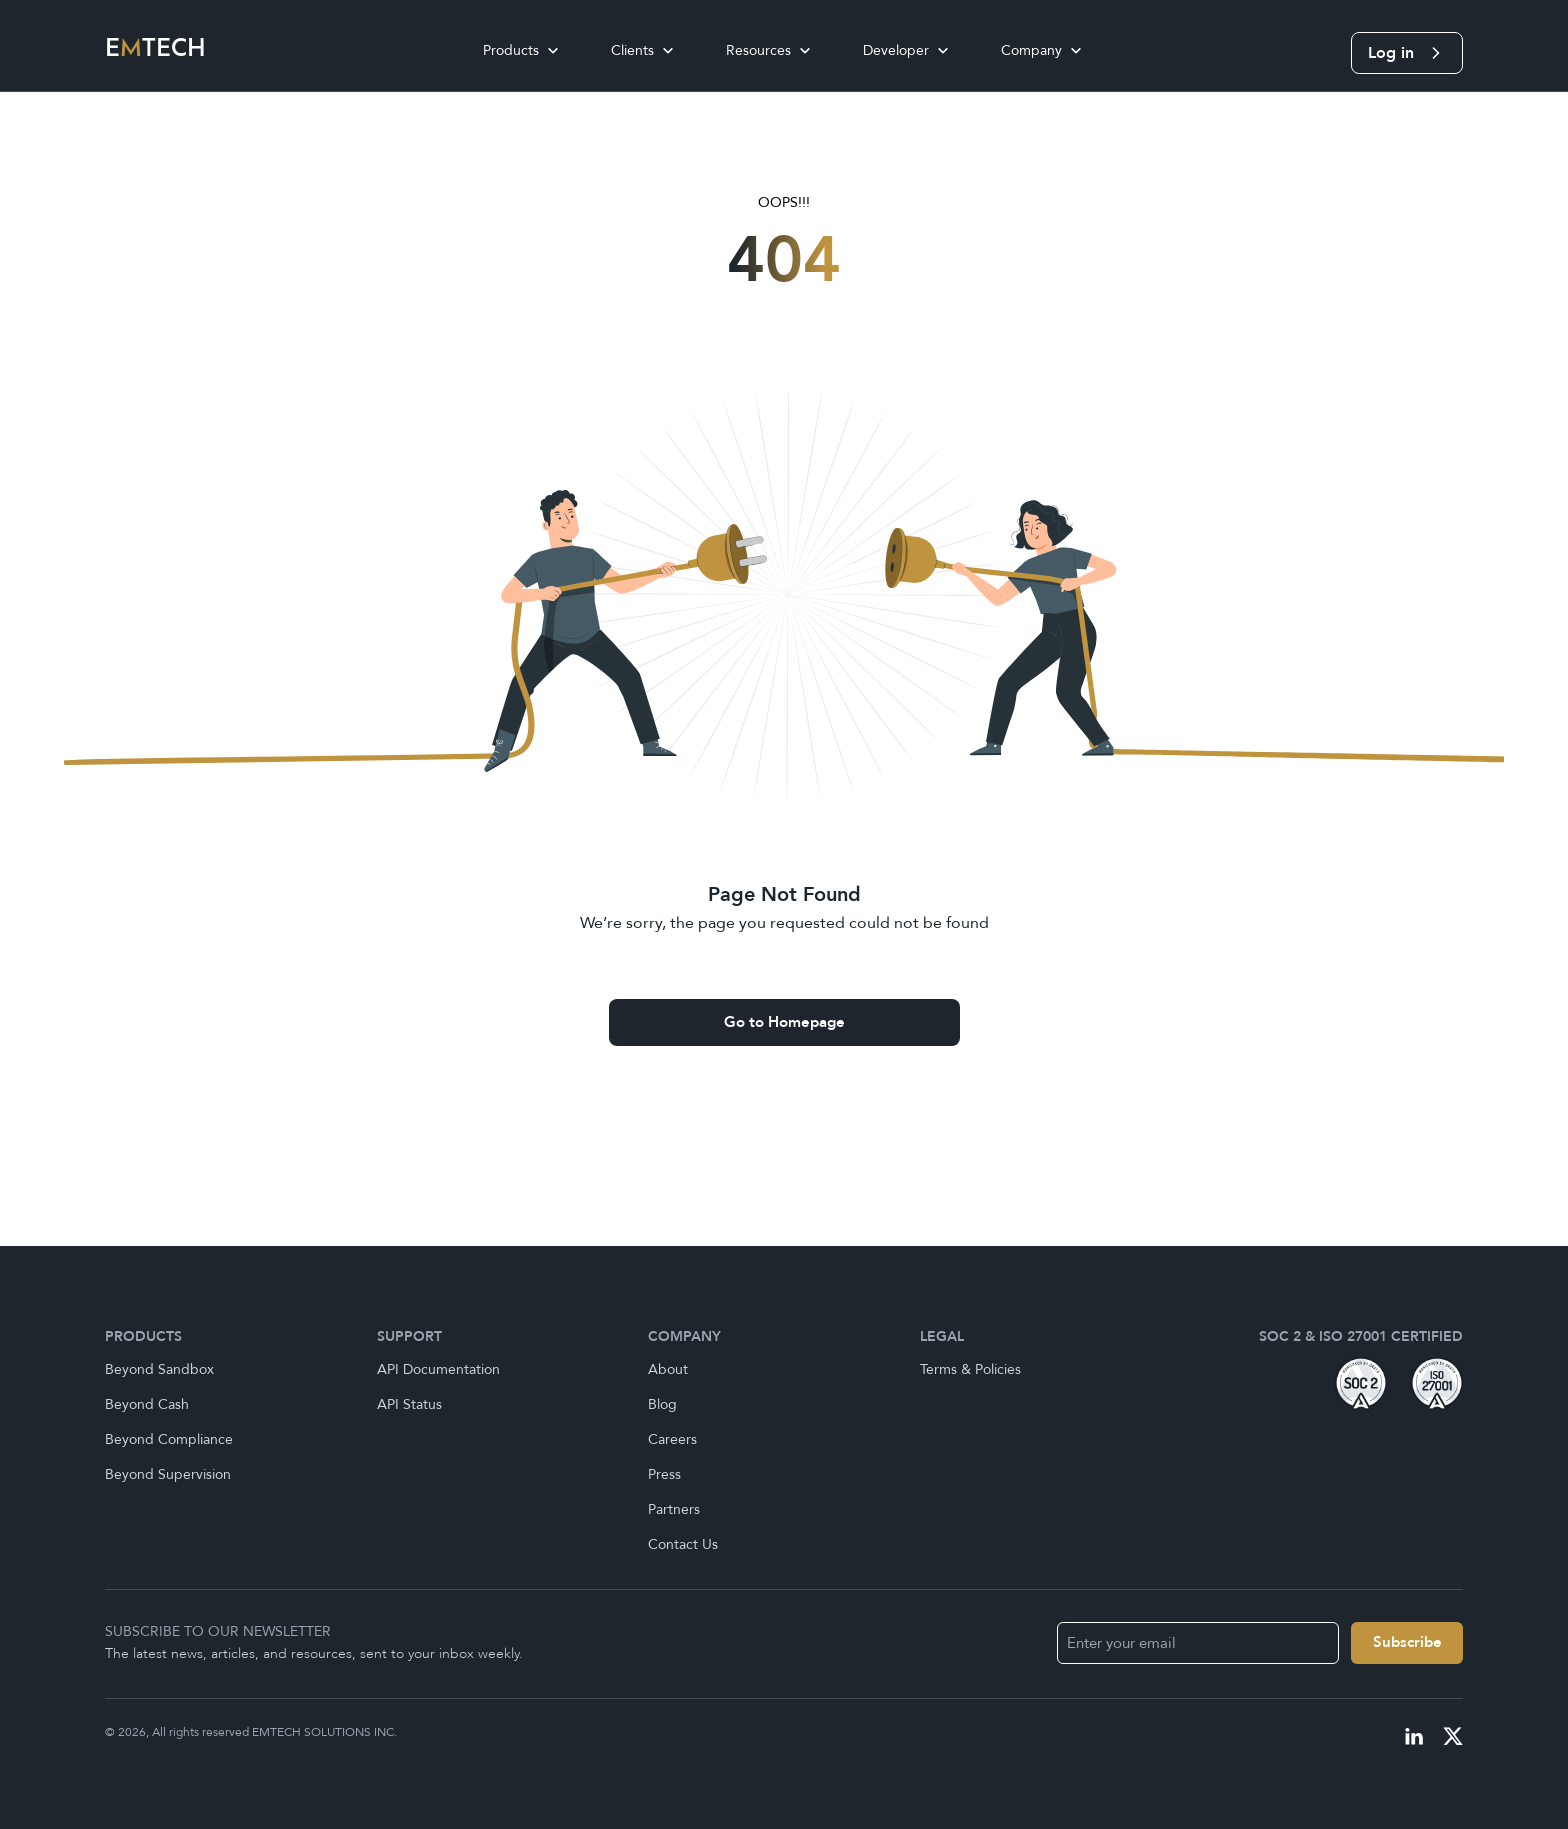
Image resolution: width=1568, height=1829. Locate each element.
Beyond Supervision (168, 1474)
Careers (672, 1439)
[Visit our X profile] (1453, 1736)
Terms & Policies (970, 1369)
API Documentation (438, 1369)
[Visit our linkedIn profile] (1414, 1736)
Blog (662, 1404)
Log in (1407, 53)
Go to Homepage (784, 1022)
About (668, 1369)
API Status (409, 1404)
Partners (674, 1509)
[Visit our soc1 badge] (1361, 1383)
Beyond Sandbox (159, 1369)
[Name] (1407, 1643)
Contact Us (683, 1544)
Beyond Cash (147, 1404)
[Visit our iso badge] (1437, 1383)
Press (664, 1474)
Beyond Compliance (169, 1439)
